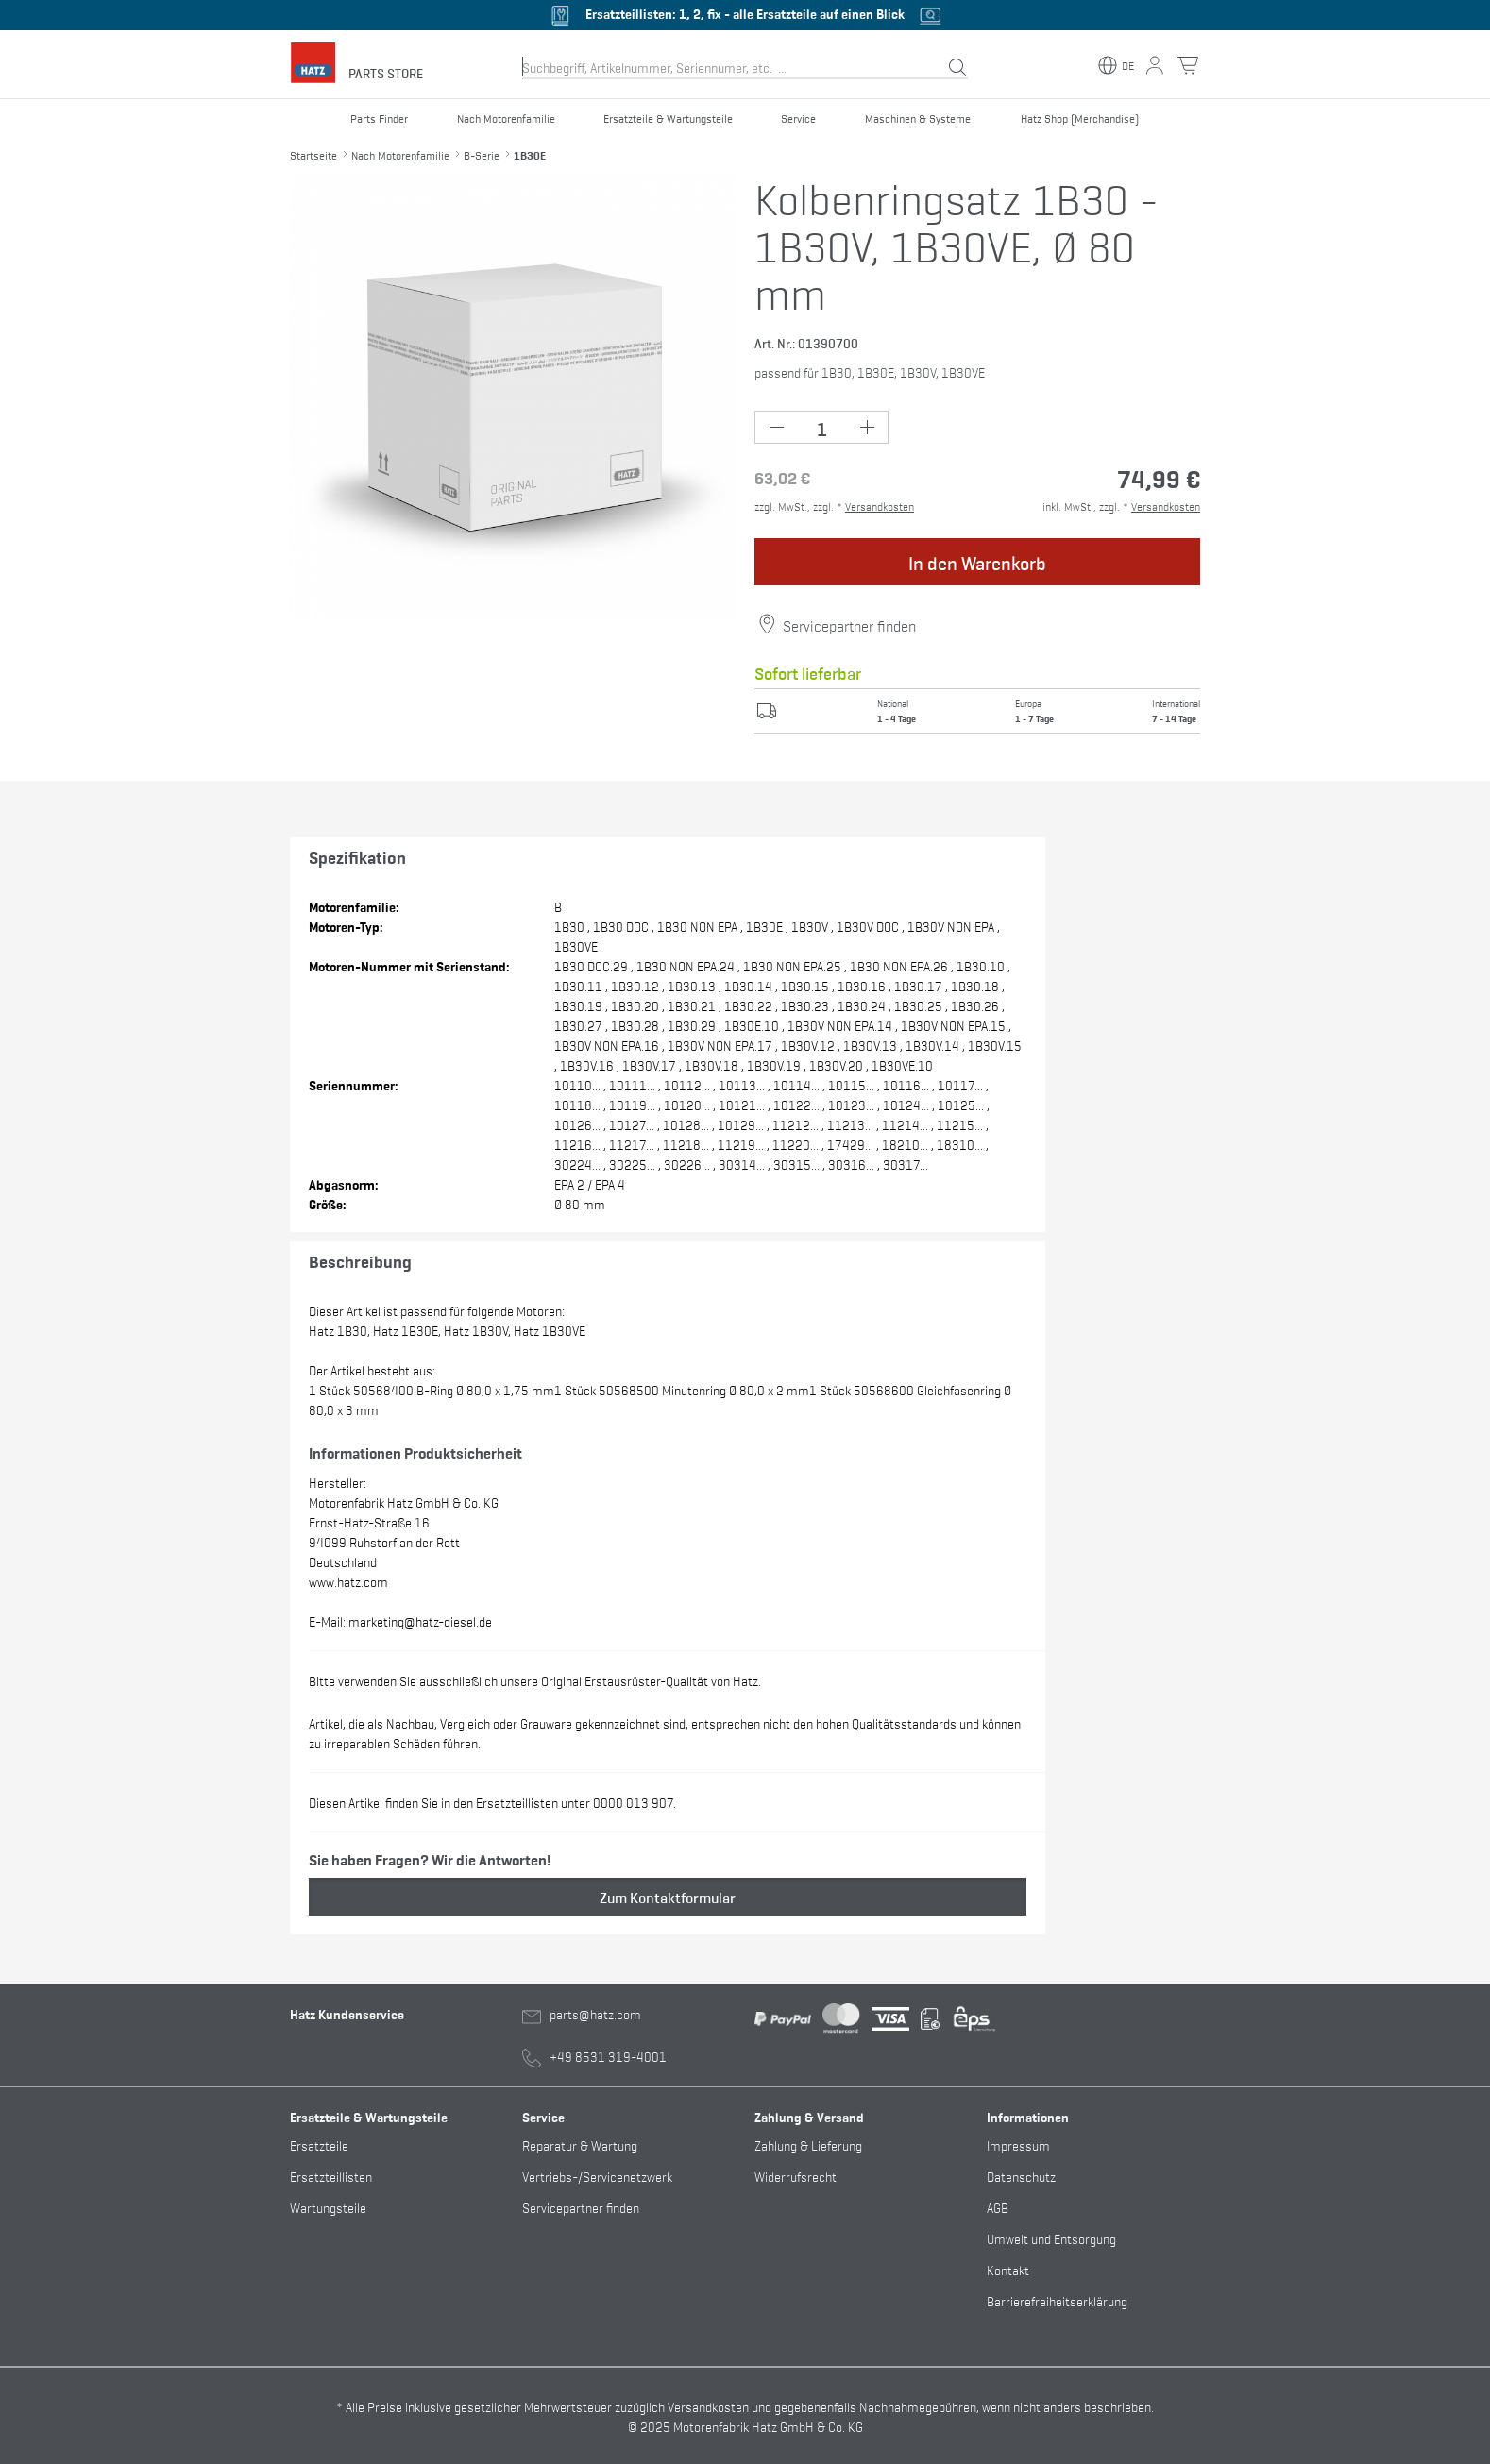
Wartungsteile (328, 2207)
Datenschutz (1021, 2176)
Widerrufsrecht (795, 2176)
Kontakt (1008, 2269)
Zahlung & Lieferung (808, 2144)
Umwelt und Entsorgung (1051, 2238)
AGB (997, 2207)
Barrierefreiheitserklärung (1057, 2300)
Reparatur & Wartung (579, 2144)
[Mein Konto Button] (1155, 65)
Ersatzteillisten (331, 2176)
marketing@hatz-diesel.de (420, 1620)
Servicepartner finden (849, 625)
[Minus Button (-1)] (776, 427)
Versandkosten (879, 506)
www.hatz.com (348, 1581)
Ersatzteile (319, 2144)
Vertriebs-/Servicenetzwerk (597, 2176)
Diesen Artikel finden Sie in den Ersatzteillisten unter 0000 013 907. (492, 1802)
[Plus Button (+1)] (866, 427)
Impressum (1018, 2144)
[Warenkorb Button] (1188, 65)
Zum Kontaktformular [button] (668, 1896)
